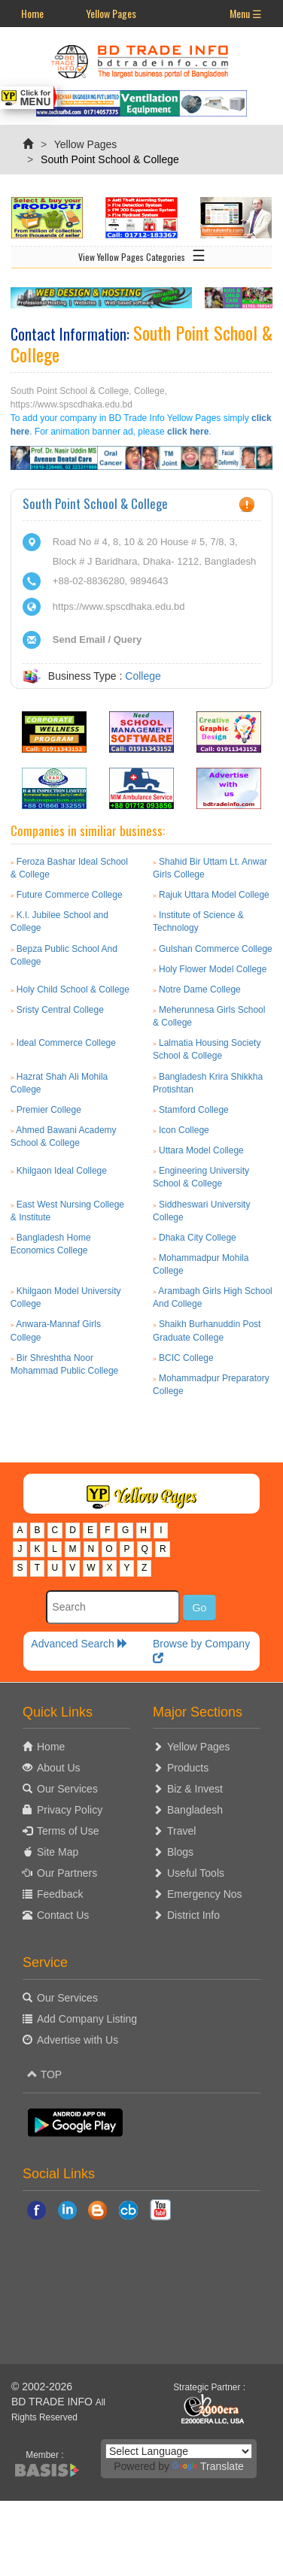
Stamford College (194, 1110)
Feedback (60, 1894)
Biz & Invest (195, 1789)
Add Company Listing (87, 2019)
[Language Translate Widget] (178, 2451)
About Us (59, 1768)
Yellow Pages (111, 13)
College (142, 676)
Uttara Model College (201, 1150)
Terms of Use (68, 1831)
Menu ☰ (246, 13)
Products (187, 1768)
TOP (44, 2074)
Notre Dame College (200, 989)
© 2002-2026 (41, 2387)
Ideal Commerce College (66, 1043)
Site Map (57, 1852)
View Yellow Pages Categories (141, 254)
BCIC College (186, 1358)
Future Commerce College (70, 894)
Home (32, 13)
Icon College (184, 1130)
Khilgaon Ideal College (62, 1170)
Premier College (49, 1110)
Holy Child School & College (73, 989)
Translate (208, 2466)
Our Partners (67, 1873)
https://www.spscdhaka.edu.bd (119, 606)
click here (187, 431)
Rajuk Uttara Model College (214, 894)
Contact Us (63, 1915)
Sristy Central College (60, 1010)
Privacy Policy (69, 1810)
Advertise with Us (77, 2040)
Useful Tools (195, 1873)
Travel (181, 1831)
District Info (193, 1915)
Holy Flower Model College (212, 969)
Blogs (180, 1852)
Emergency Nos (204, 1894)
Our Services (67, 1789)
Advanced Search (79, 1644)
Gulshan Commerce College (215, 949)
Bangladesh (195, 1810)
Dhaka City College (197, 1237)
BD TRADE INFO (52, 2402)
